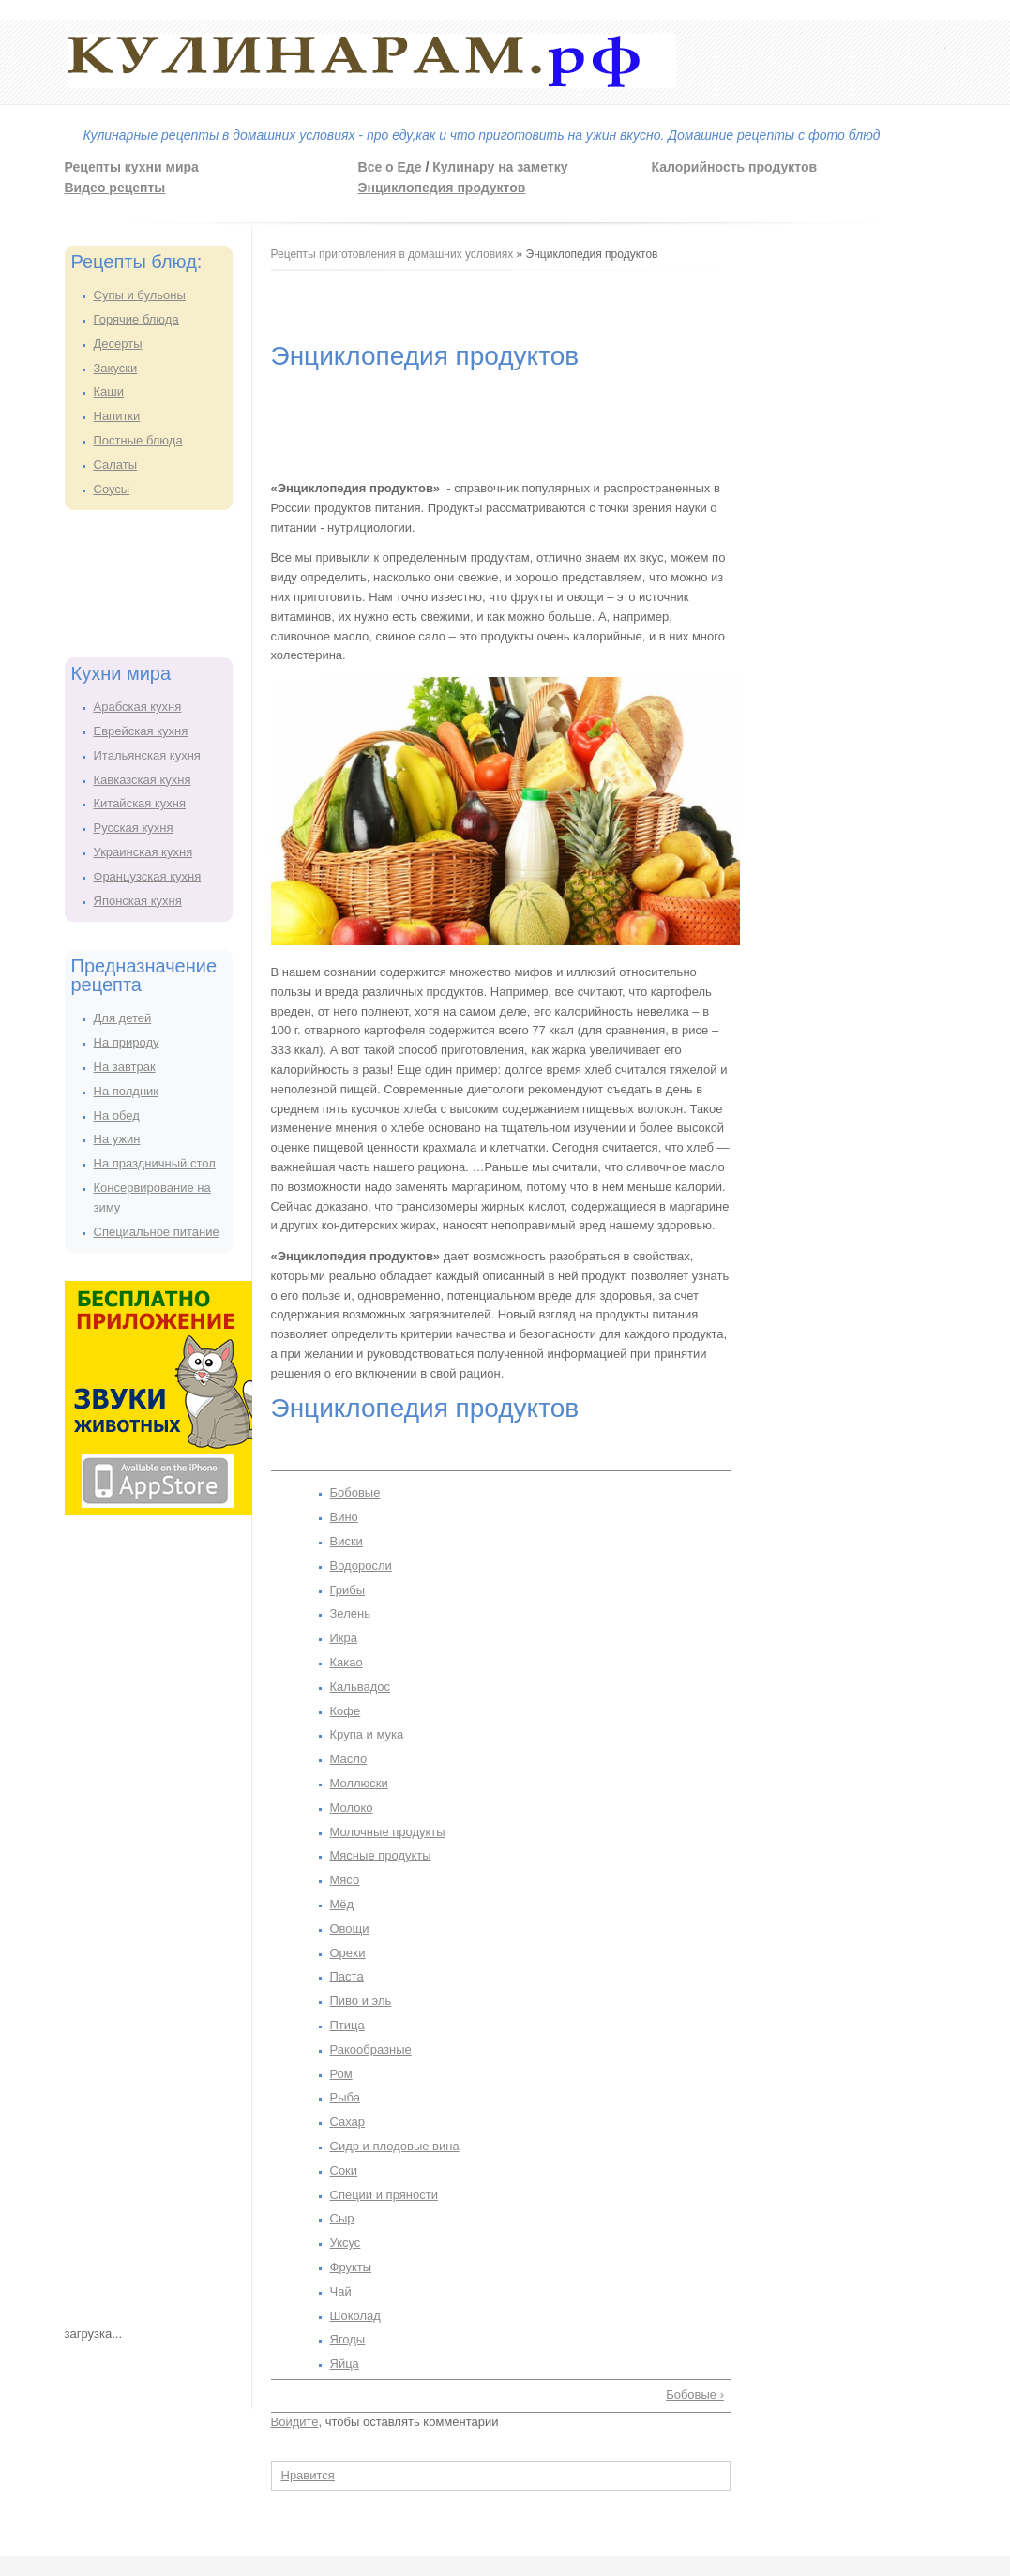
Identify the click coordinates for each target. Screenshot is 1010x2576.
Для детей (123, 1018)
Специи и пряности (384, 2195)
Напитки (117, 416)
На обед (117, 1115)
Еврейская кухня (141, 731)
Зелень (350, 1613)
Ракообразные (371, 2049)
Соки (344, 2170)
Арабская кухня (138, 707)
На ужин (117, 1139)
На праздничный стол (155, 1163)
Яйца (344, 2364)
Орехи (348, 1953)
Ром (341, 2074)
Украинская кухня (143, 852)
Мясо (345, 1880)
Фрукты (351, 2267)
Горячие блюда (136, 319)
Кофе (345, 1711)
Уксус (345, 2243)
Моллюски (359, 1783)
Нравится (308, 2475)
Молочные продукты (387, 1832)
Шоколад (355, 2316)
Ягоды (348, 2339)
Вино (344, 1517)
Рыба (345, 2097)
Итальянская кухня (147, 755)
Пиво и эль (361, 2001)
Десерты (118, 344)
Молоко (351, 1807)
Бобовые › (695, 2395)
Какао (346, 1662)
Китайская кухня (140, 803)
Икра (344, 1638)
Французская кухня (148, 876)
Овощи (349, 1928)
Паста (347, 1976)
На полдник (126, 1091)
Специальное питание (156, 1232)
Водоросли (361, 1566)
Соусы (112, 489)
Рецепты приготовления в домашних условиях (392, 254)
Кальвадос (360, 1687)
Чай (341, 2291)
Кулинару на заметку (499, 166)
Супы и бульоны (140, 295)
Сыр (342, 2218)
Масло (349, 1759)
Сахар (348, 2122)
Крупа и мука (367, 1734)
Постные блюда (138, 440)
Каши (109, 391)
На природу (126, 1042)
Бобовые (355, 1492)
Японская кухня (138, 901)
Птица (347, 2025)
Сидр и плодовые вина (395, 2146)
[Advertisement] (140, 580)
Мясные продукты (380, 1855)
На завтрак (125, 1067)
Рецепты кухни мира (132, 166)
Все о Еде (392, 166)
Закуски (116, 368)
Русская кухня (133, 828)
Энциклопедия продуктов (442, 187)
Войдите (295, 2422)
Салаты (116, 465)
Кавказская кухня (142, 780)
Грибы (348, 1590)
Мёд (342, 1904)
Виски (346, 1541)
